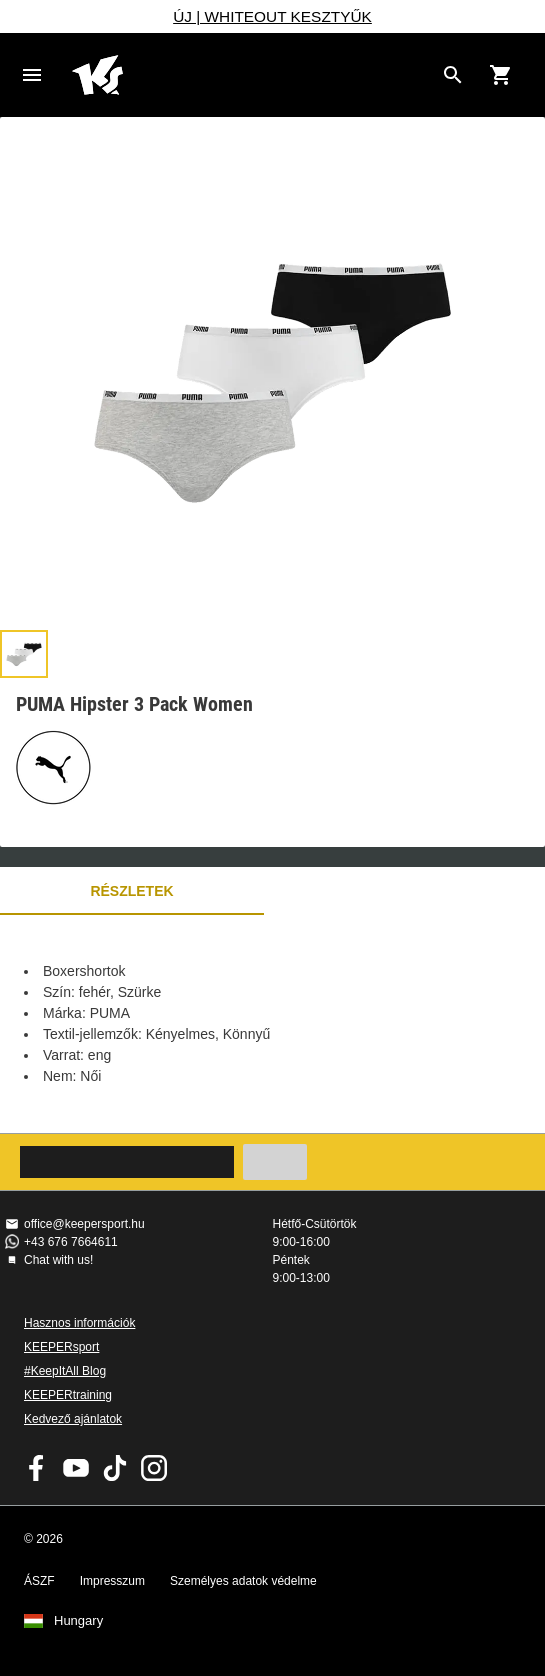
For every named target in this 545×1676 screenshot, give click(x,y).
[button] (24, 654)
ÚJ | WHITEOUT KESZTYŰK (272, 16)
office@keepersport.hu (84, 1224)
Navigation (32, 75)
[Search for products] (453, 75)
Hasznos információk (79, 1323)
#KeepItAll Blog (65, 1371)
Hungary (78, 1621)
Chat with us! (58, 1260)
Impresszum (112, 1581)
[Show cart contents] (501, 75)
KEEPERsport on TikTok (115, 1468)
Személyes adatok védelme (243, 1581)
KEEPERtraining (68, 1395)
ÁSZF (39, 1581)
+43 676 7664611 (71, 1242)
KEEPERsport (61, 1347)
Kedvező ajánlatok (73, 1419)
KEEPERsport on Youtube (76, 1468)
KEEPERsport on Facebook (37, 1468)
